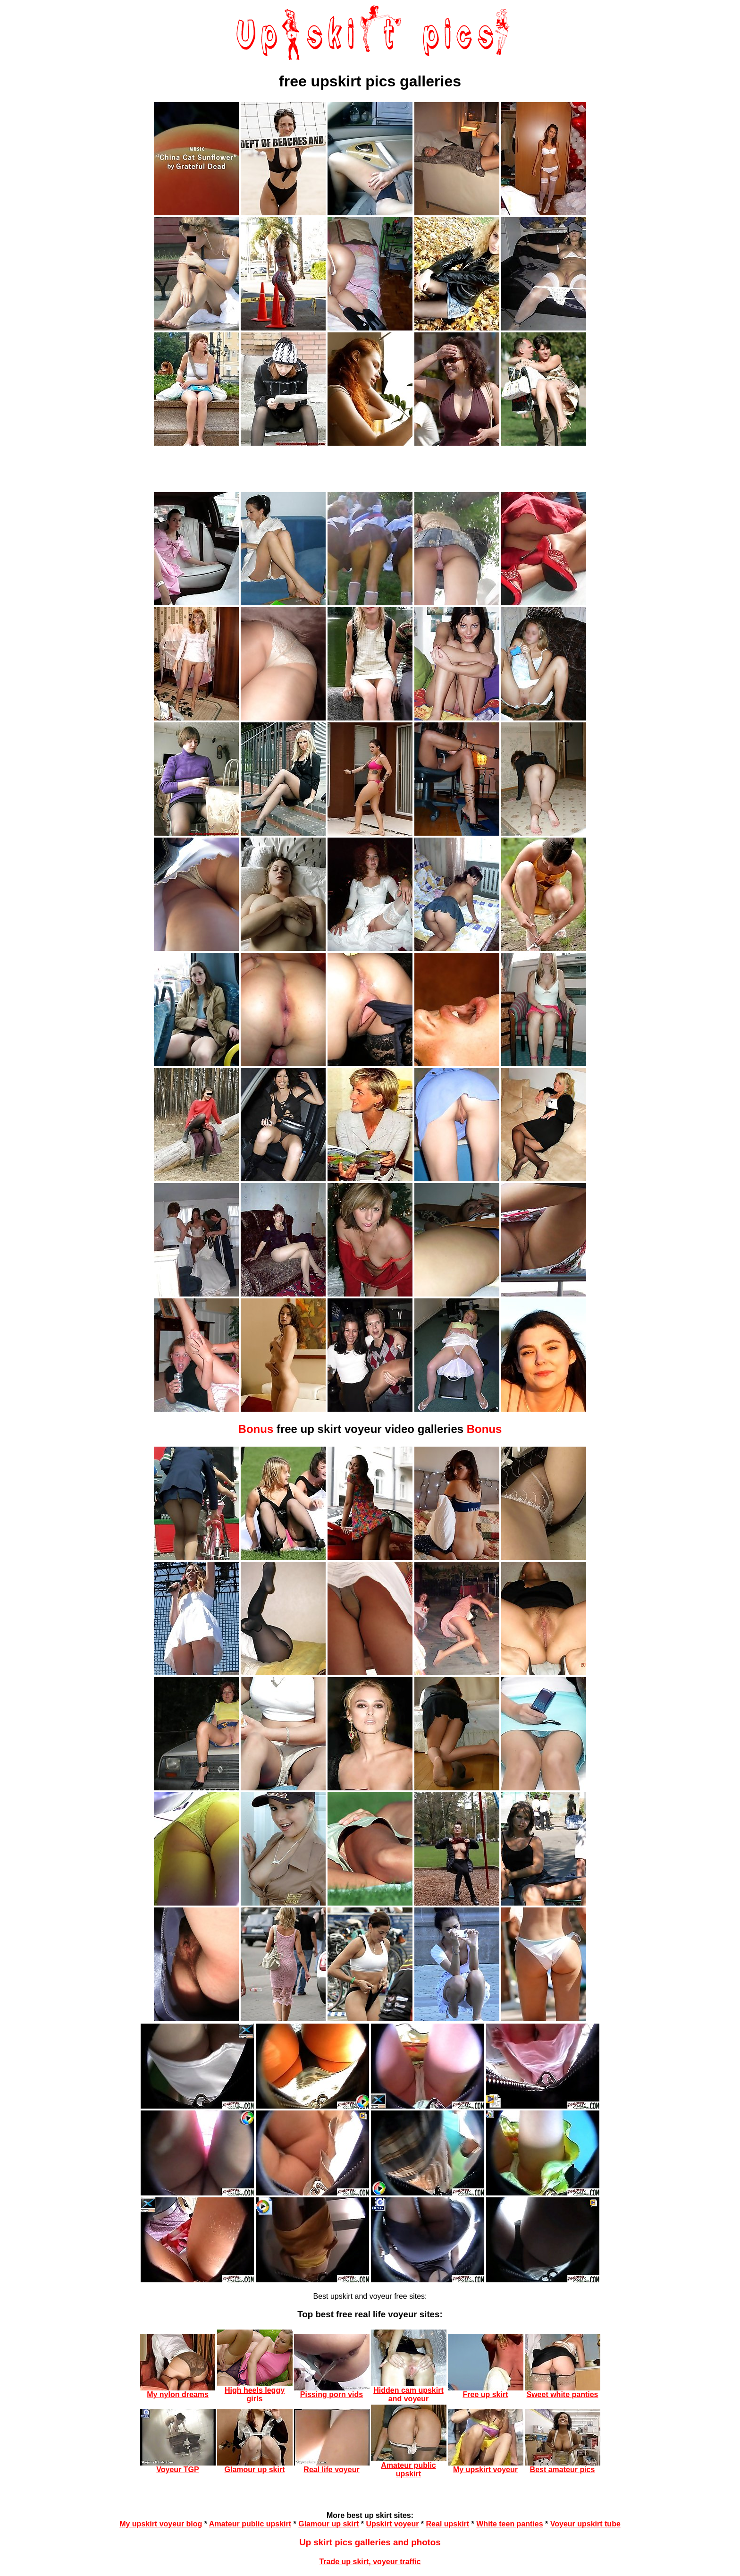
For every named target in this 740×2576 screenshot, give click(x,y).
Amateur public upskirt (250, 2524)
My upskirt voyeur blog (160, 2524)
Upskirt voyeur (392, 2524)
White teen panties (509, 2524)
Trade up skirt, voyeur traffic (369, 2562)
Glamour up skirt (328, 2524)
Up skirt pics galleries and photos (369, 2542)
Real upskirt (448, 2524)
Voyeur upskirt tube (585, 2524)
